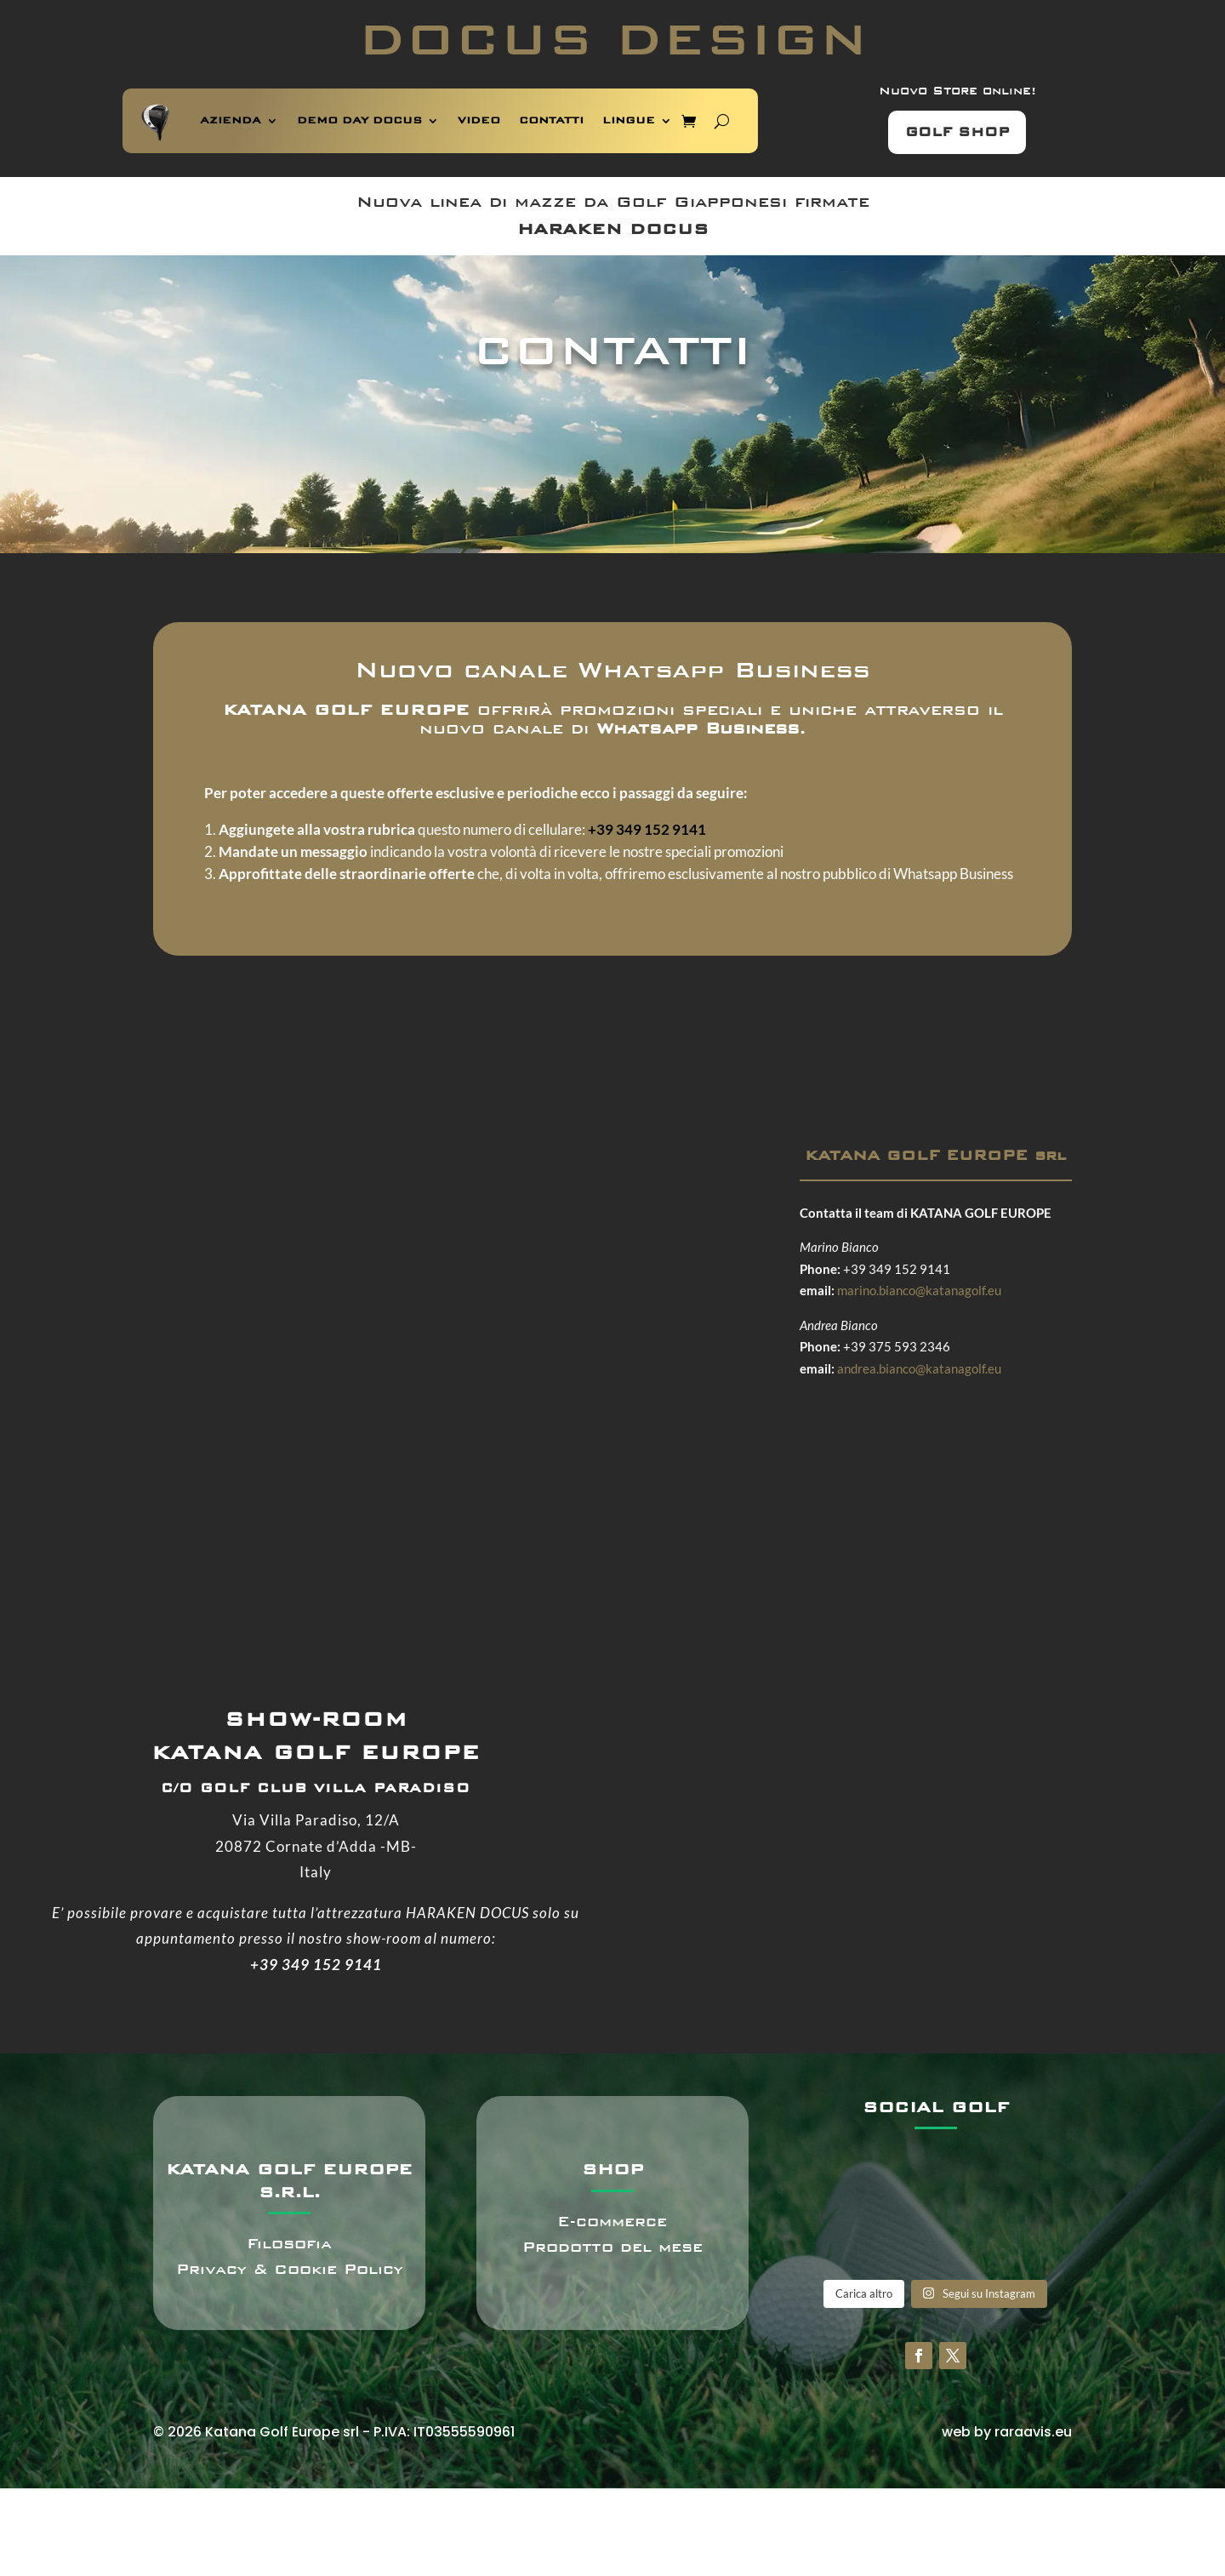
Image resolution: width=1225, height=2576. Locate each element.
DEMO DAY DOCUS (359, 120)
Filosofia (289, 2244)
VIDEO (479, 120)
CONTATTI (551, 120)
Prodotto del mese (612, 2247)
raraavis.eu (1033, 2432)
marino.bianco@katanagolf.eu (919, 1290)
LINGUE (628, 120)
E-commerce (612, 2221)
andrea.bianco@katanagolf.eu (919, 1368)
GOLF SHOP (957, 131)
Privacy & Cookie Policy (289, 2269)
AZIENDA (230, 120)
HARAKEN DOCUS (613, 229)
